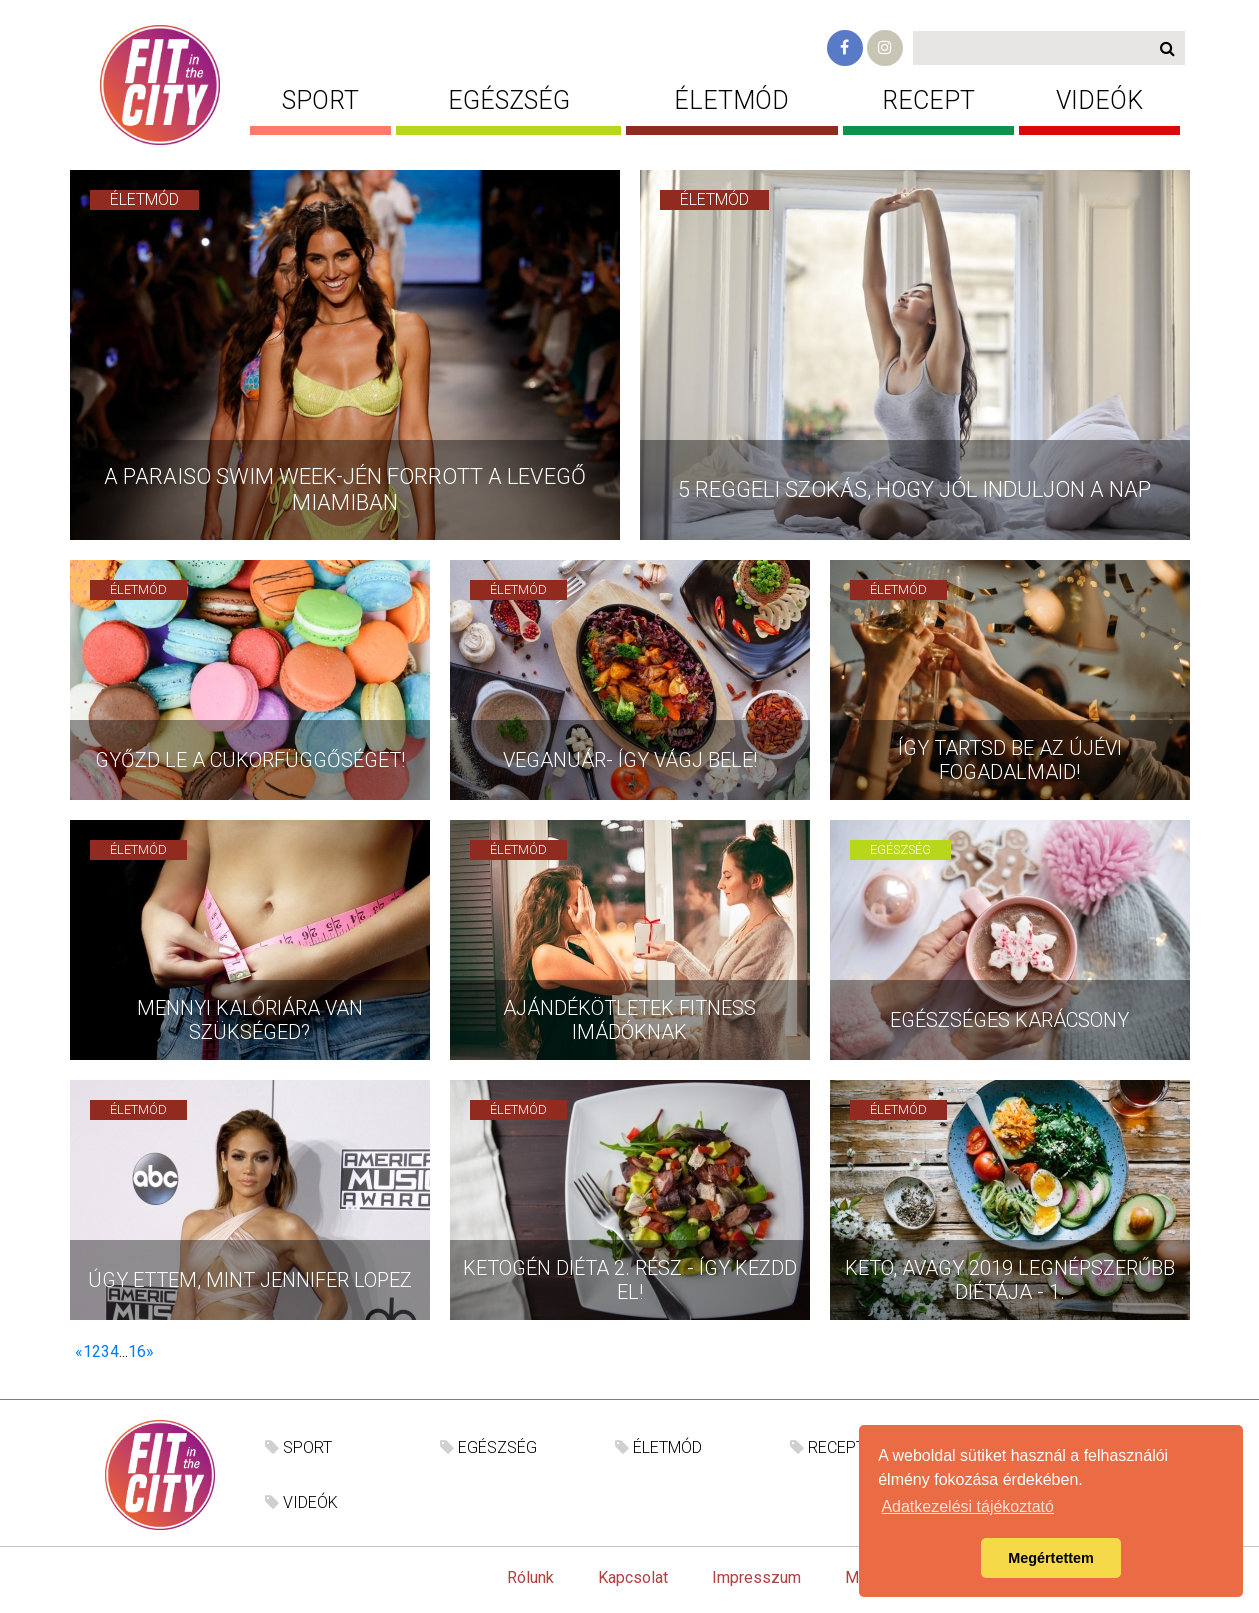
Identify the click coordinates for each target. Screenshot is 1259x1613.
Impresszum (756, 1577)
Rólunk (530, 1577)
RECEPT (928, 100)
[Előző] (79, 1351)
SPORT (320, 100)
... (123, 1351)
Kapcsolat (633, 1577)
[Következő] (150, 1351)
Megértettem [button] (1051, 1558)
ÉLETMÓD (731, 100)
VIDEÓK (1099, 100)
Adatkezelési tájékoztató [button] (967, 1506)
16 (137, 1351)
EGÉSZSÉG (509, 100)
